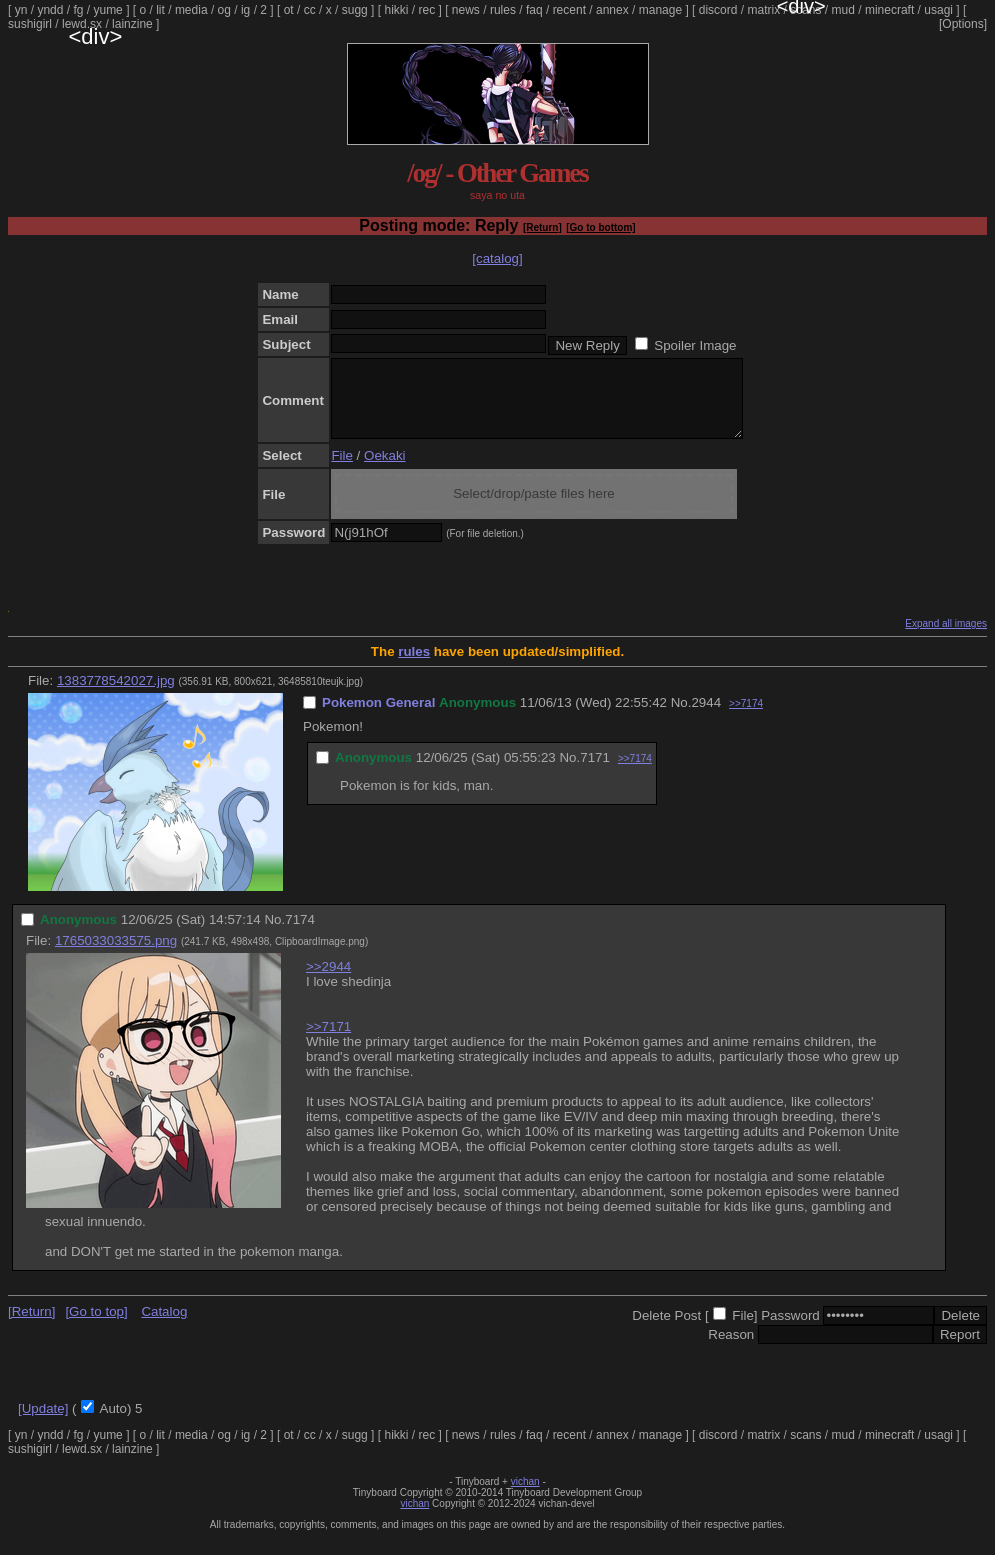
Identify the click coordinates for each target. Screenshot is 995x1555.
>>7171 (328, 1041)
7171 (595, 772)
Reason (731, 1349)
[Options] (963, 24)
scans (805, 10)
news (466, 10)
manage (660, 10)
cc (310, 10)
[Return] (542, 227)
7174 (300, 934)
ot (289, 10)
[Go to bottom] (600, 227)
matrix (763, 10)
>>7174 (746, 718)
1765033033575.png (116, 955)
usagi (938, 10)
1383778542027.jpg (116, 695)
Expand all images (946, 638)
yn (21, 10)
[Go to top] (96, 1326)
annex (612, 10)
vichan (525, 1496)
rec (427, 10)
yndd (50, 10)
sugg (355, 10)
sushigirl (30, 24)
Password (790, 1330)
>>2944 (328, 981)
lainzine (132, 24)
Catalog (164, 1326)
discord (718, 10)
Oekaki (384, 470)
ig (245, 10)
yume (107, 10)
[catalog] (497, 258)
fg (78, 10)
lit (160, 10)
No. (681, 717)
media (191, 10)
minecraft (889, 10)
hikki (396, 10)
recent (569, 10)
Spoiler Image (695, 345)
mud (843, 10)
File (341, 470)
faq (534, 10)
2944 (706, 717)
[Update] (43, 1423)
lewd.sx (82, 24)
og (224, 10)
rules (503, 10)
